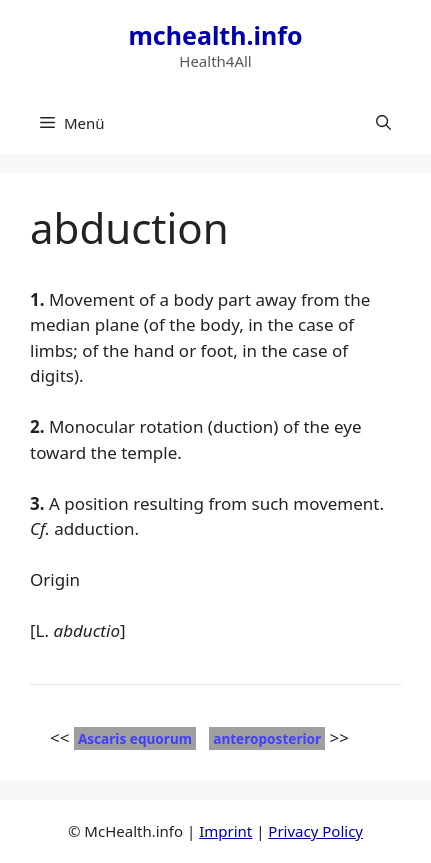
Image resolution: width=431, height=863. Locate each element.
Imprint (225, 831)
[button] (383, 123)
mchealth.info (215, 35)
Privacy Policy (315, 831)
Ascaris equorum (135, 738)
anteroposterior (267, 738)
